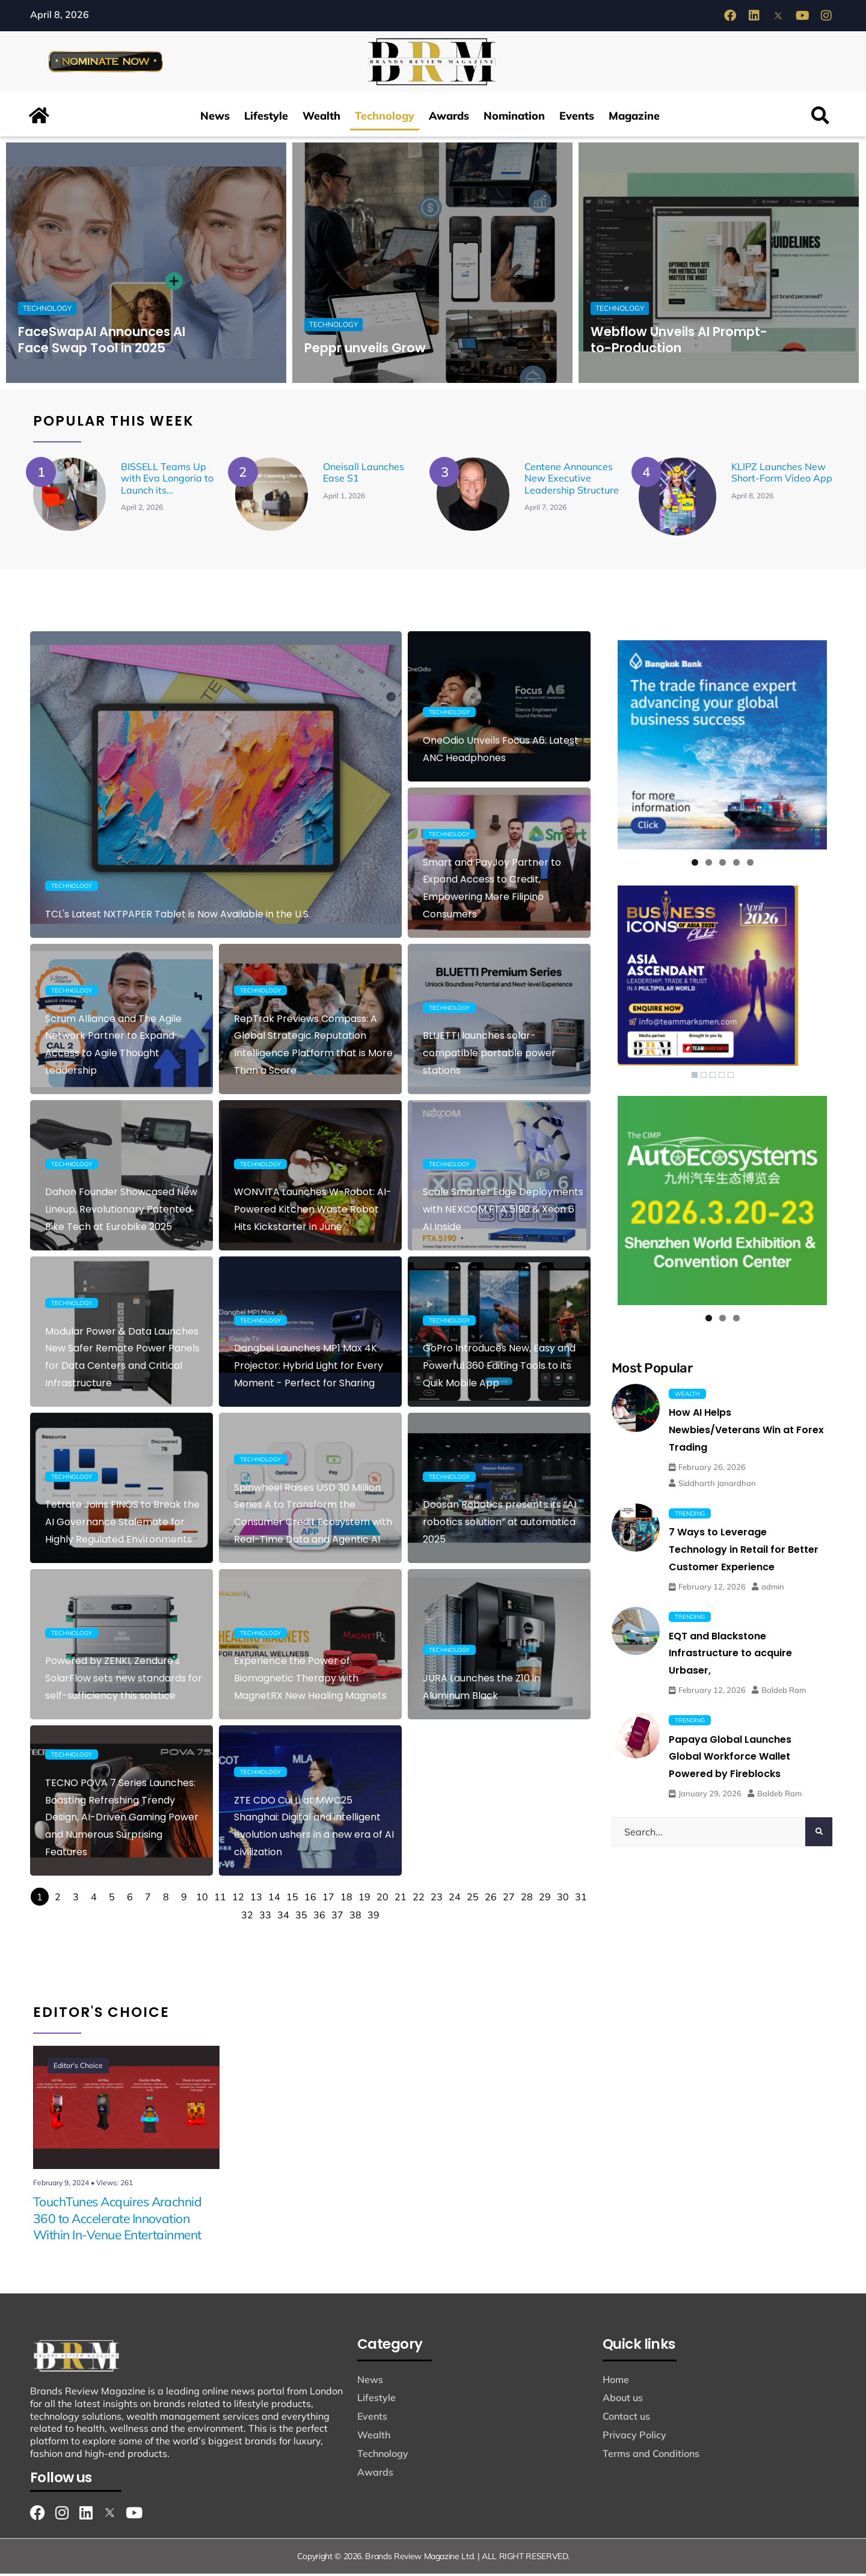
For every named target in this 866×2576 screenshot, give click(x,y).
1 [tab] (695, 864)
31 (581, 1899)
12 (238, 1899)
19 (364, 1899)
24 (455, 1899)
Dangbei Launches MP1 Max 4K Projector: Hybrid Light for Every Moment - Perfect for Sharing (308, 1368)
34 (283, 1917)
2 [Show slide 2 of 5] (704, 1077)
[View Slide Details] (722, 747)
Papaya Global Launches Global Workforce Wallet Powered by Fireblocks (730, 1759)
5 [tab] (750, 864)
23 (437, 1899)
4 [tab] (736, 864)
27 (509, 1899)
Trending (690, 1516)
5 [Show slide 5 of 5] (731, 1077)
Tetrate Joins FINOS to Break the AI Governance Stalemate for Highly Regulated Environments (122, 1524)
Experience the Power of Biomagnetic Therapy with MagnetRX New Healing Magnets (310, 1680)
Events (576, 118)
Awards (449, 118)
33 (265, 1917)
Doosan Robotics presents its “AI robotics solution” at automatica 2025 (499, 1524)
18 (346, 1899)
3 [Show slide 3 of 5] (713, 1077)
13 (256, 1899)
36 (319, 1917)
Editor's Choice (81, 2070)
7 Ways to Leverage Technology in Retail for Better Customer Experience (743, 1552)
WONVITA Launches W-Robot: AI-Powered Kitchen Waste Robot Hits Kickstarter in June (313, 1211)
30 (563, 1899)
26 (491, 1899)
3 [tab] (722, 864)
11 (220, 1899)
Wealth (321, 118)
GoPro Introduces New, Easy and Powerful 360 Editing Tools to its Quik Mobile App (499, 1368)
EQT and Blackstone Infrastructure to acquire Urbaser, (730, 1656)
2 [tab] (708, 864)
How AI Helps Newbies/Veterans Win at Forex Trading (746, 1432)
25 (473, 1899)
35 (301, 1917)
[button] (821, 118)
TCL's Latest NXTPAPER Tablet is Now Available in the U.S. (177, 916)
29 (545, 1899)
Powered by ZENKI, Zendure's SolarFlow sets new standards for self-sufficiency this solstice (123, 1680)
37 (337, 1917)
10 (202, 1899)
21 (401, 1899)
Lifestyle (266, 118)
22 (419, 1899)
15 (292, 1899)
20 (382, 1899)
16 (310, 1899)
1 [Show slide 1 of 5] (695, 1077)
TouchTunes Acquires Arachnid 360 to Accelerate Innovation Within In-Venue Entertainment (117, 2221)
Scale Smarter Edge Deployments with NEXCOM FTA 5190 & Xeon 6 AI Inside (503, 1211)
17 (328, 1899)
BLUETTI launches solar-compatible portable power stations (489, 1055)
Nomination (514, 118)
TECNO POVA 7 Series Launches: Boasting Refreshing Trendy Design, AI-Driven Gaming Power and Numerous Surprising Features (121, 1819)
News (215, 118)
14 (274, 1899)
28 (527, 1899)
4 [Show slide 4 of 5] (722, 1077)
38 (355, 1917)
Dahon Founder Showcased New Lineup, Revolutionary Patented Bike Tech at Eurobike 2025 (121, 1211)
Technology (384, 118)
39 (373, 1917)
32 (247, 1917)
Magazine (634, 118)
